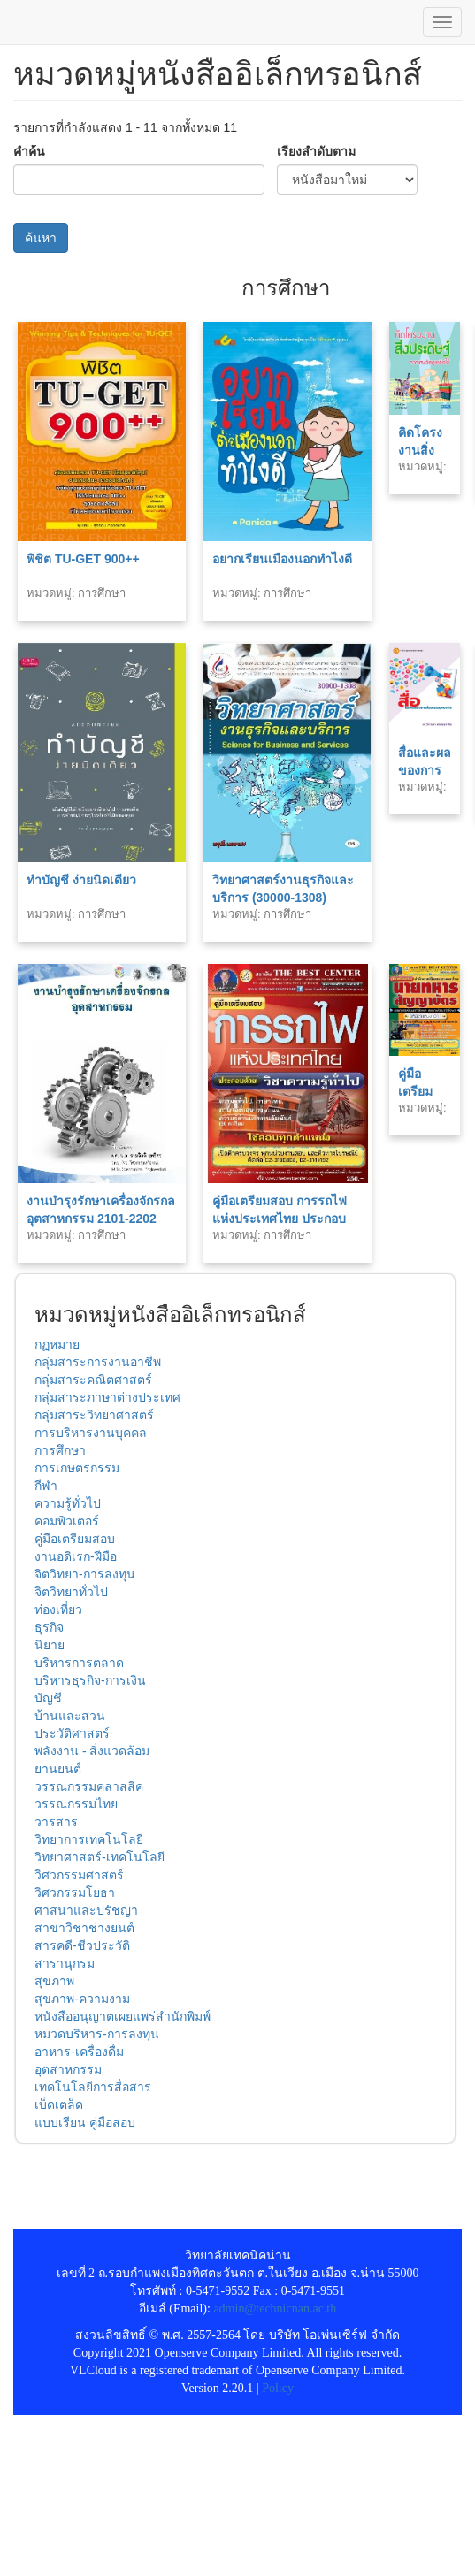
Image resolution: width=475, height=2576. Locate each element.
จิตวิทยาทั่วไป (71, 1592)
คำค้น (29, 151)
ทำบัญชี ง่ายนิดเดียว (81, 880)
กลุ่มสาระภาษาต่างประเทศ (107, 1397)
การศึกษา (60, 1450)
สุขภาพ (54, 1981)
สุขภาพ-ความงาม (82, 1998)
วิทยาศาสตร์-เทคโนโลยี (99, 1857)
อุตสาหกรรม (68, 2069)
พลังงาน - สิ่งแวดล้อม (91, 1751)
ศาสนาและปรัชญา (86, 1910)
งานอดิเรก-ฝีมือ (75, 1556)
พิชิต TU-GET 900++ (83, 559)
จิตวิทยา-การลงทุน (84, 1574)
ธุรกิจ (49, 1627)
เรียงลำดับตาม (316, 151)
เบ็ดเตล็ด (58, 2105)
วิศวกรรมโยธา (74, 1892)
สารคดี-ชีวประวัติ (82, 1945)
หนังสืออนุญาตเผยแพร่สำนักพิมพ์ (122, 2016)
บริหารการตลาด (79, 1662)
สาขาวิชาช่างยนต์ (84, 1928)
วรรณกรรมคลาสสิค (88, 1786)
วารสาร (56, 1822)
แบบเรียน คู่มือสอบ (84, 2122)
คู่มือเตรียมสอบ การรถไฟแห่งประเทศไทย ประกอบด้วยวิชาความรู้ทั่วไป (279, 1218)
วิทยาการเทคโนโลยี (88, 1839)
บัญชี (48, 1698)
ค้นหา (41, 238)
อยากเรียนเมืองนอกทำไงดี (282, 559)
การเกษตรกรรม (76, 1468)
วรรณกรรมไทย (76, 1804)
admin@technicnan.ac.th (274, 2308)
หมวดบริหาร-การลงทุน (96, 2034)
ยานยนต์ (57, 1769)
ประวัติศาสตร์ (72, 1733)
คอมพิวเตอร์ (66, 1521)
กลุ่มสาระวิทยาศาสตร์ (94, 1415)
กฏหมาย (57, 1344)
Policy (278, 2388)
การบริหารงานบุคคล (90, 1433)
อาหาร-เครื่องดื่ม (79, 2052)
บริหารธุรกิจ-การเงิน (90, 1680)
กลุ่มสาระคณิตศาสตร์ (93, 1379)
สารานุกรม (64, 1963)
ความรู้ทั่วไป (67, 1503)
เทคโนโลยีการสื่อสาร (92, 2087)
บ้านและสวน (69, 1715)
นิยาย (49, 1645)
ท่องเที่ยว (58, 1609)
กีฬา (45, 1486)
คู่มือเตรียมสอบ (74, 1539)
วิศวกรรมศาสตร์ (79, 1875)
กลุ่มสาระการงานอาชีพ (97, 1362)
